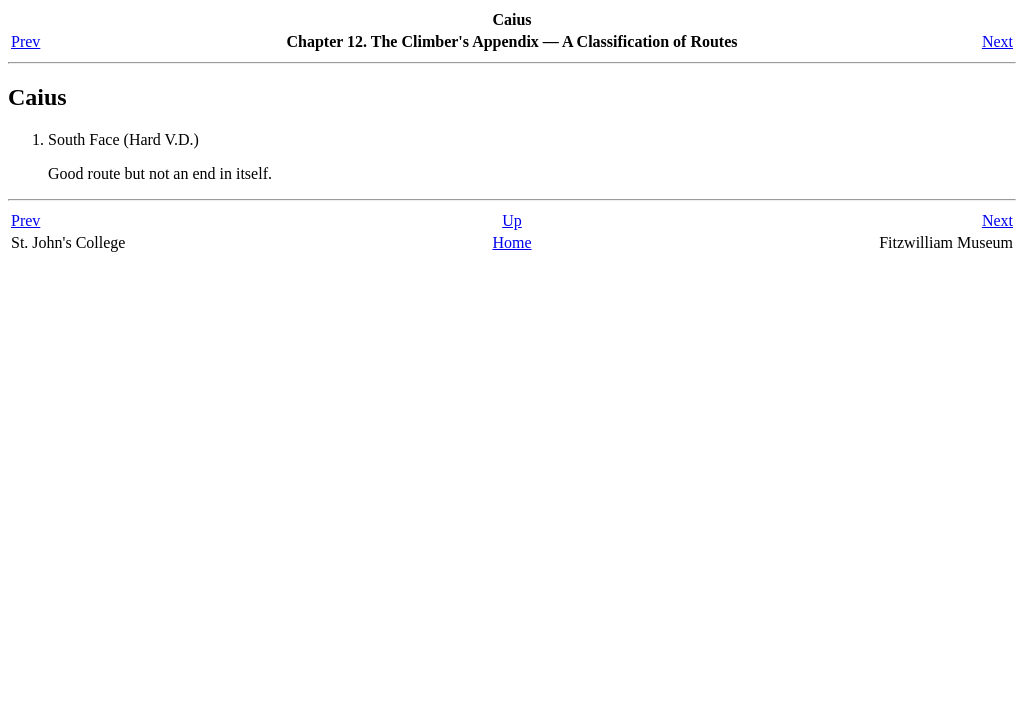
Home (511, 242)
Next (997, 41)
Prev (25, 41)
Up (512, 220)
